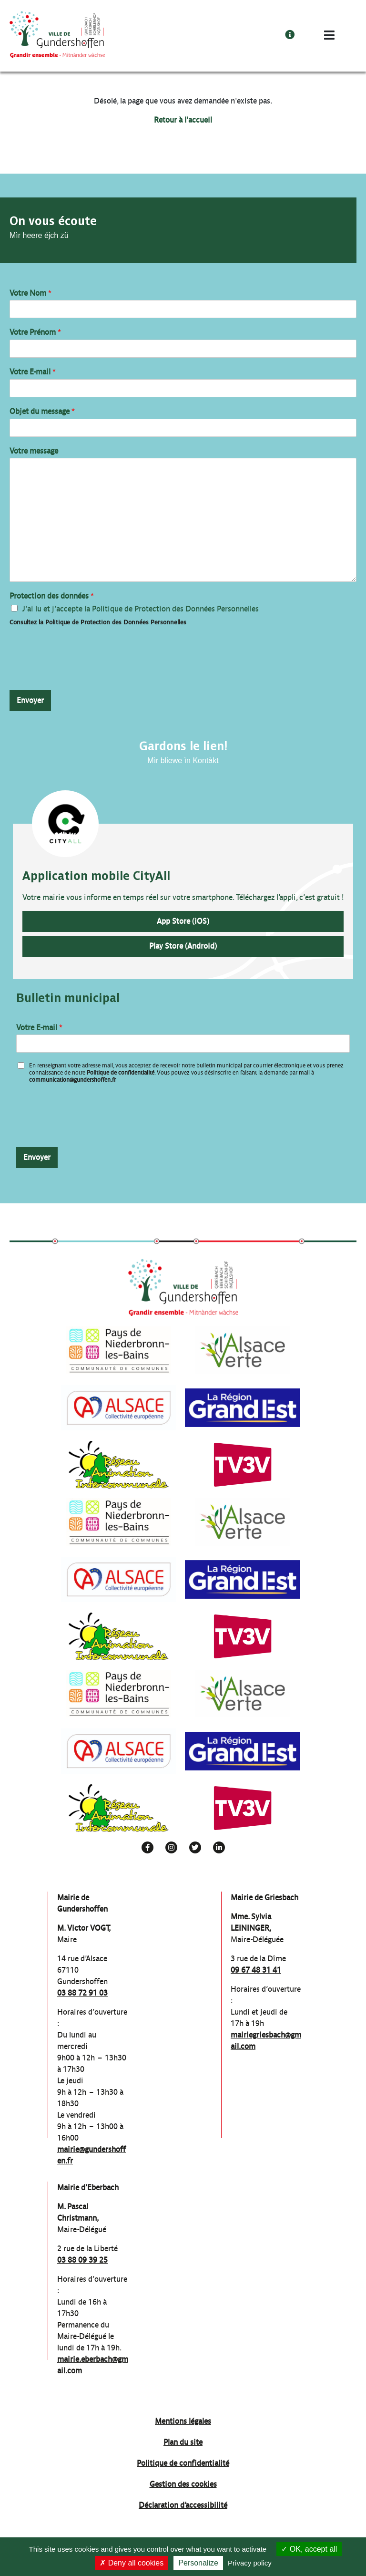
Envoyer (30, 700)
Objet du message (42, 411)
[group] (119, 1350)
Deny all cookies (131, 2563)
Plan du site (183, 2442)
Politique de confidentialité (120, 1072)
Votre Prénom (35, 332)
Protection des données (52, 595)
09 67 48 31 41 (256, 1970)
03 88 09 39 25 (82, 2260)
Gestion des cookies (183, 2484)
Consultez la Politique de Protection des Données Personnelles (98, 622)
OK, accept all (309, 2549)
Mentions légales (183, 2421)
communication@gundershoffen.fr (72, 1079)
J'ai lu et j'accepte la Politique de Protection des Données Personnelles (140, 608)
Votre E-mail (33, 371)
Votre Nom (30, 293)
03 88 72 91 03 (82, 1992)
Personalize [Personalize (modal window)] (198, 2563)
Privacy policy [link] (250, 2563)
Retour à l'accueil (183, 119)
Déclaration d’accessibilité (183, 2505)
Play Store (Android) (183, 946)
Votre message (34, 450)
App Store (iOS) (183, 921)
